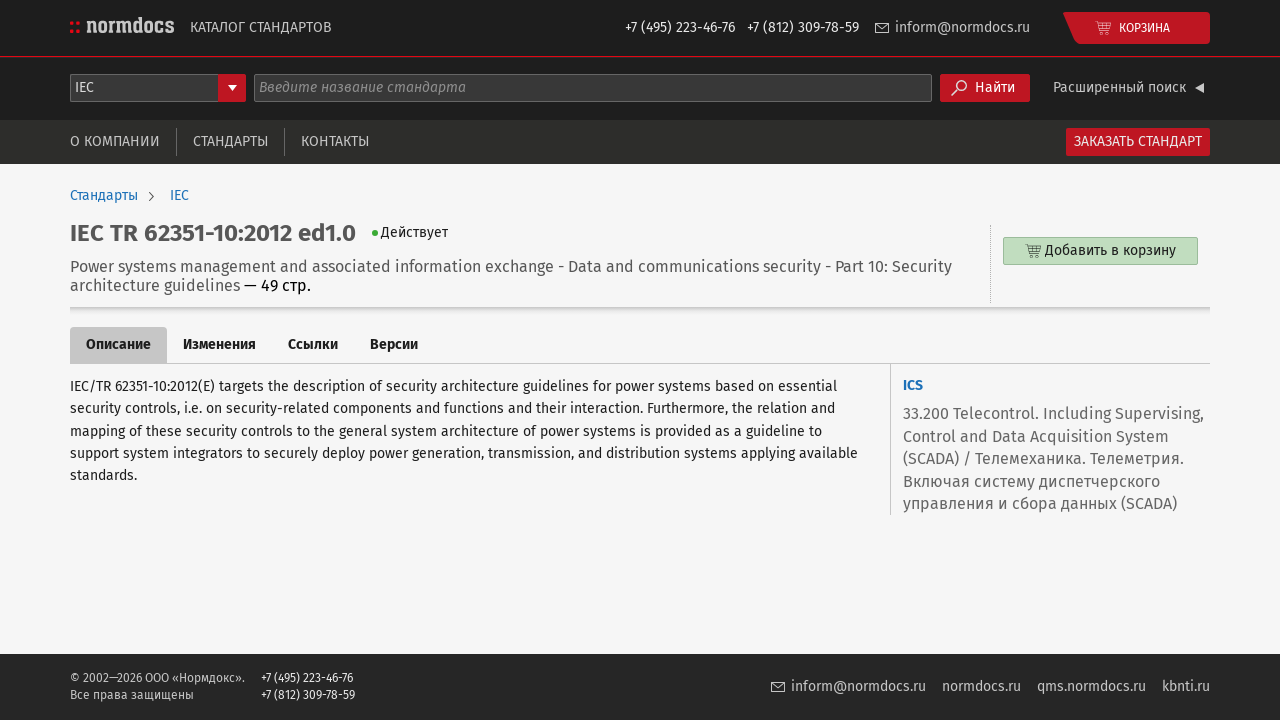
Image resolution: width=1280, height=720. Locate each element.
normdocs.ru (981, 686)
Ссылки (313, 344)
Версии (394, 344)
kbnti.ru (1186, 686)
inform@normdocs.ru (962, 27)
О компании (115, 141)
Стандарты (230, 141)
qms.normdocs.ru (1091, 686)
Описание (118, 344)
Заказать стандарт (1138, 141)
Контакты (335, 141)
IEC (179, 196)
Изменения (219, 344)
